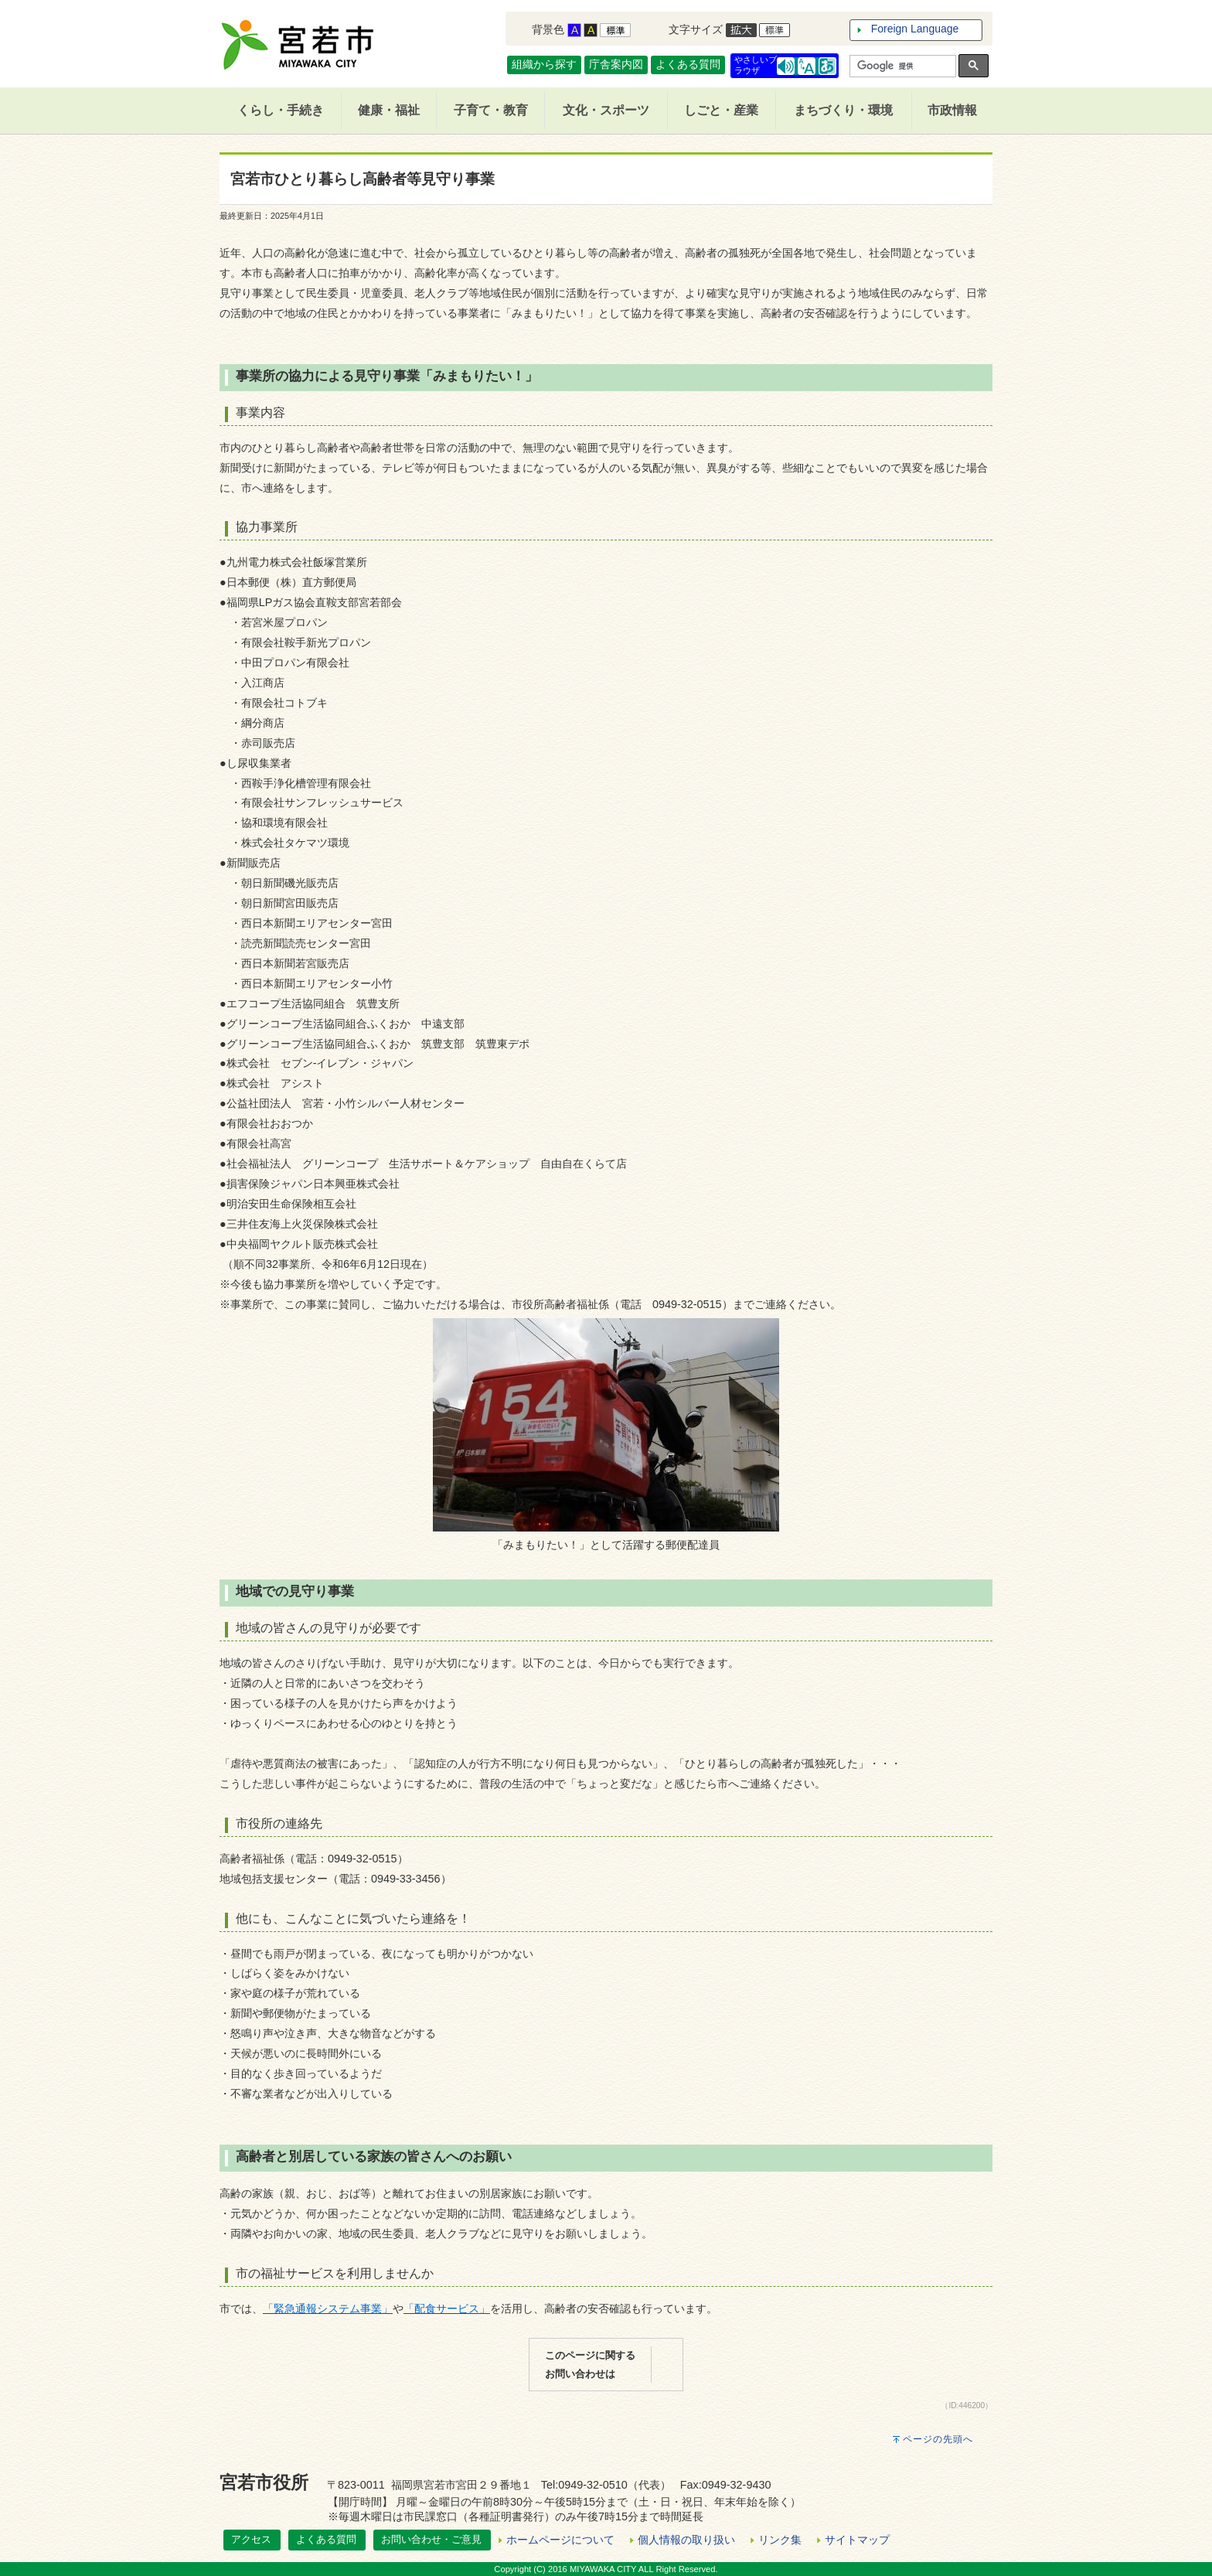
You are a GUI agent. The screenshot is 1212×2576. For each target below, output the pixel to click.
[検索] (901, 66)
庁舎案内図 (616, 64)
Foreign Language (915, 28)
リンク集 (780, 2539)
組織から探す (544, 64)
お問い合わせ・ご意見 (431, 2539)
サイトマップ (857, 2539)
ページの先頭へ (938, 2439)
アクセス (251, 2539)
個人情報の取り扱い (686, 2539)
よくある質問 (687, 64)
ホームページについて (560, 2539)
